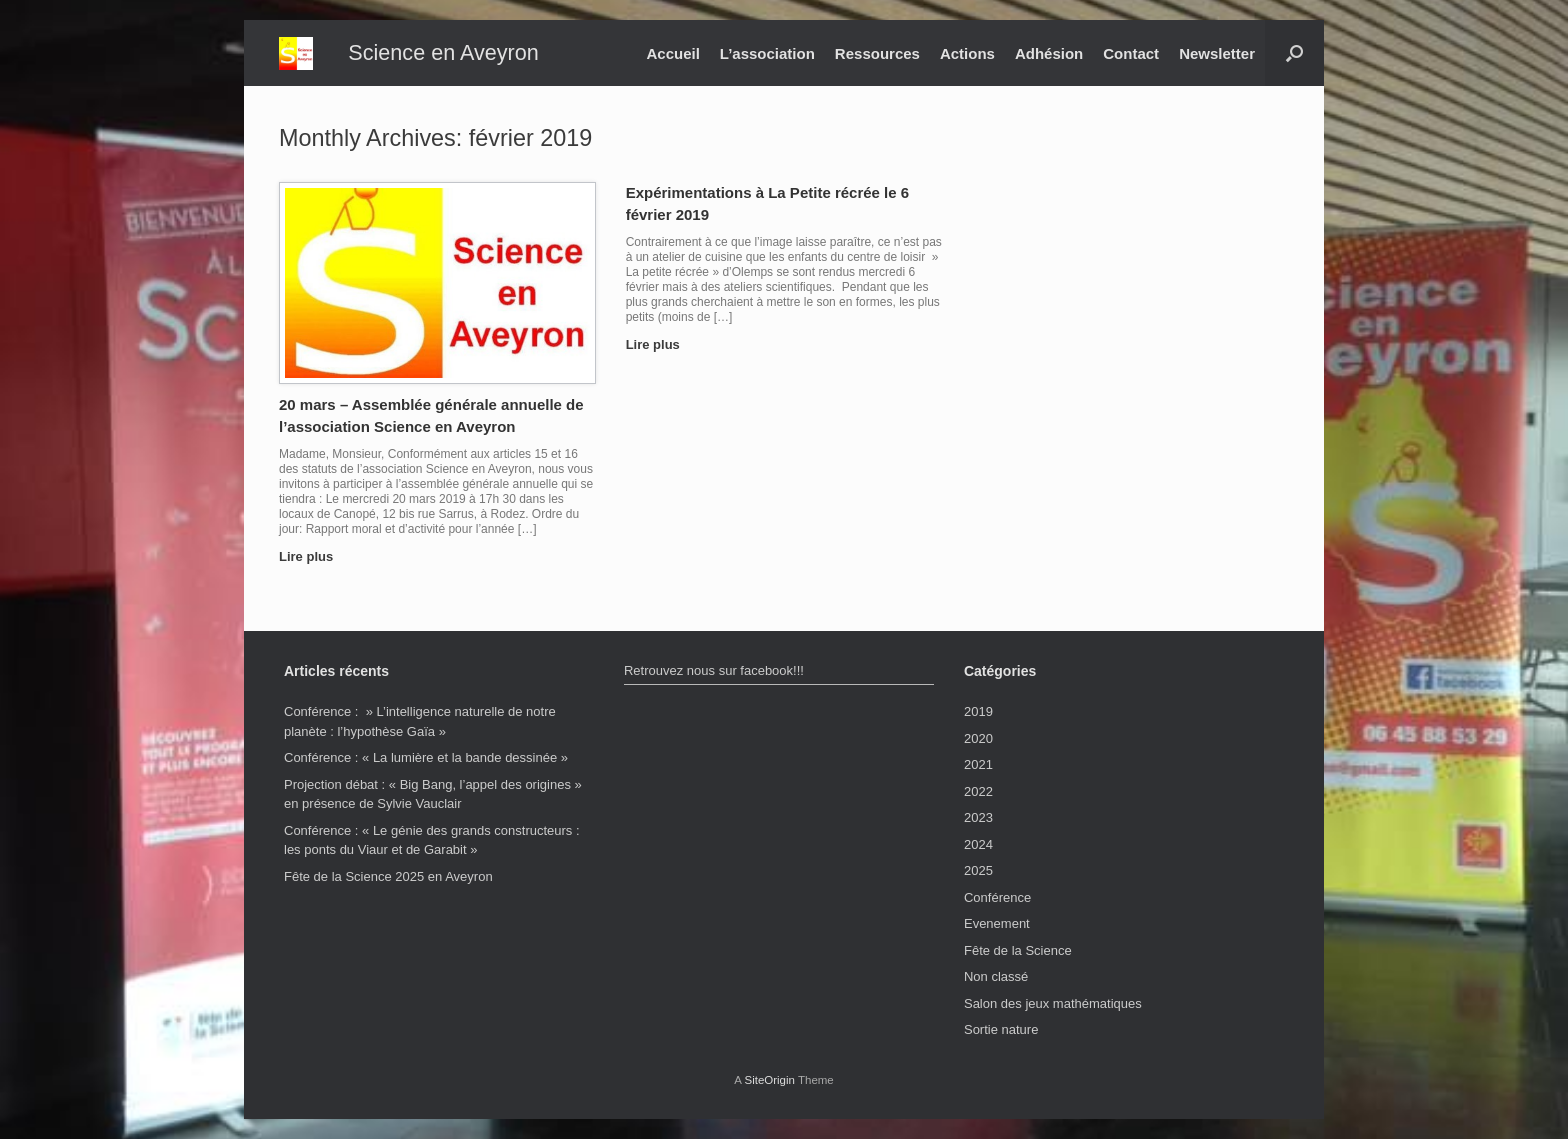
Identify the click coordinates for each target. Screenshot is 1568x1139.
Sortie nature (1001, 1029)
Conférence (997, 897)
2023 (978, 817)
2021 (978, 764)
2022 (978, 791)
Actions (967, 53)
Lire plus (312, 556)
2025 (978, 870)
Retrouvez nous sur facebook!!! (714, 670)
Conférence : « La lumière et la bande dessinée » (426, 757)
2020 (978, 738)
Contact (1131, 53)
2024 (978, 844)
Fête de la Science (1018, 950)
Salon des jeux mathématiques (1053, 1003)
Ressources (877, 53)
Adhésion (1049, 53)
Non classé (996, 976)
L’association (767, 53)
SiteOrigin (769, 1080)
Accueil (672, 53)
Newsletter (1217, 53)
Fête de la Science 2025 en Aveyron (388, 876)
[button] (1294, 53)
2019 (978, 711)
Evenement (997, 923)
